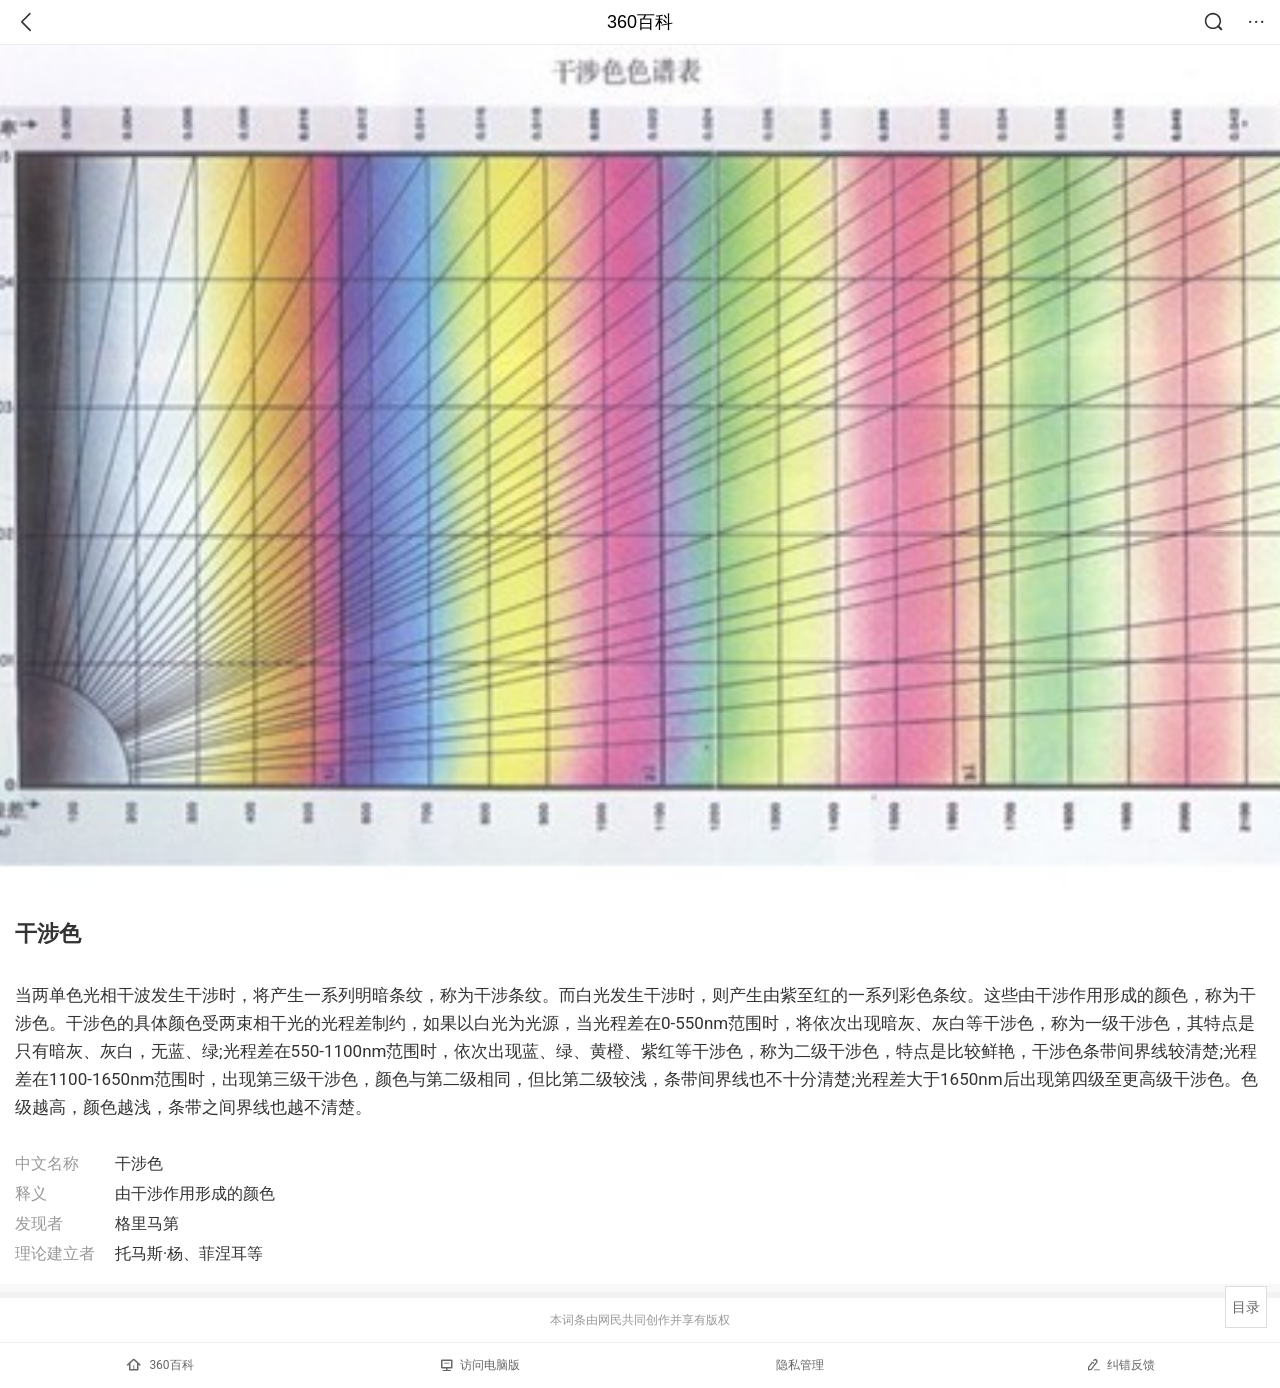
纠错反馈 (1120, 1364)
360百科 (640, 22)
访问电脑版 (480, 1365)
